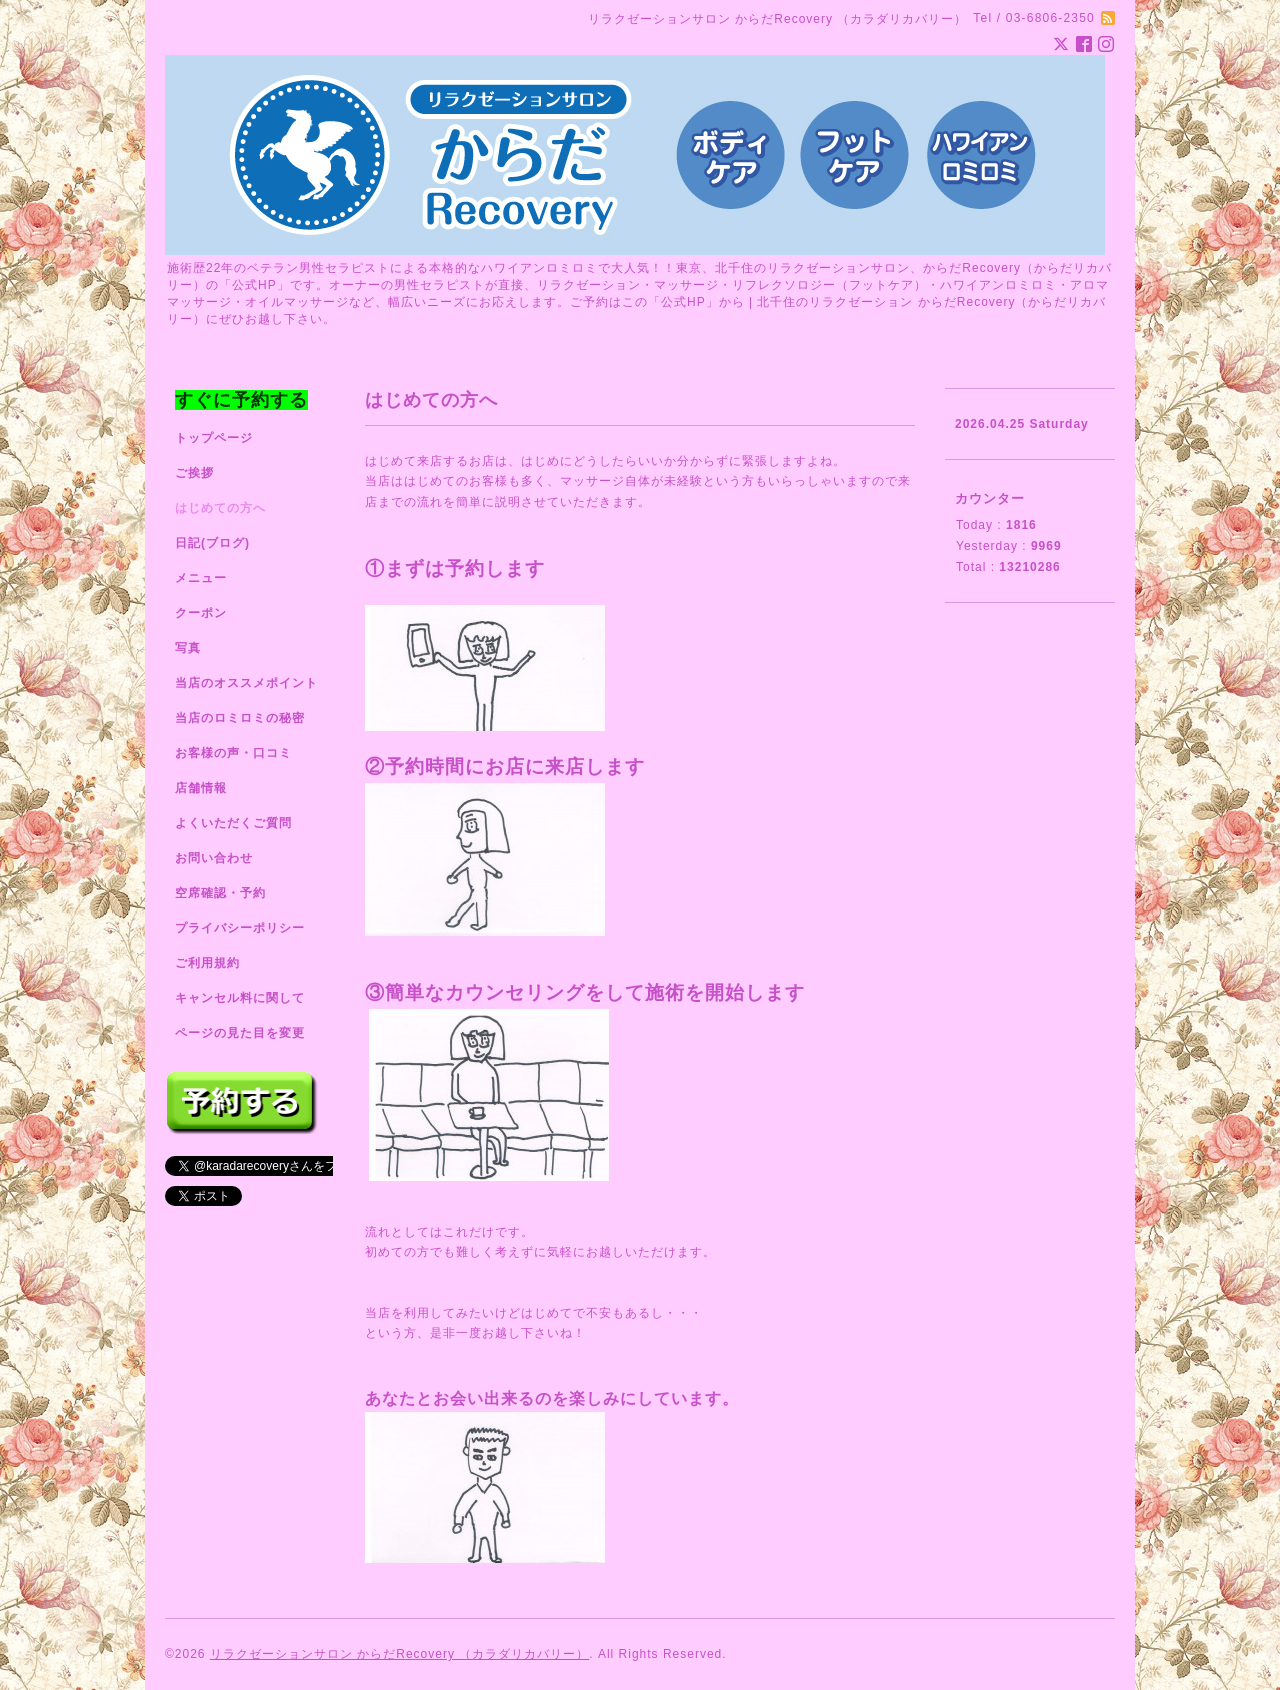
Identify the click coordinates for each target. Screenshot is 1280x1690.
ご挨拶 (194, 473)
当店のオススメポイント (246, 683)
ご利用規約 (207, 963)
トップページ (214, 438)
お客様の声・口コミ (233, 753)
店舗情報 (201, 788)
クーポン (201, 613)
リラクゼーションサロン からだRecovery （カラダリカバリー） (399, 1654)
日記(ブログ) (212, 543)
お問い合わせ (214, 858)
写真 (188, 648)
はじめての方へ (220, 508)
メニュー (201, 578)
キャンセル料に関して (240, 998)
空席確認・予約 (220, 893)
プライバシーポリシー (240, 928)
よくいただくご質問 (233, 823)
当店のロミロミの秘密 (240, 718)
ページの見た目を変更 (240, 1033)
